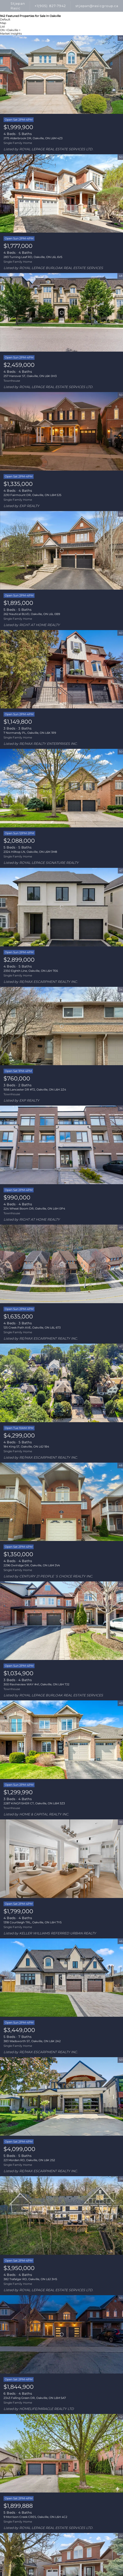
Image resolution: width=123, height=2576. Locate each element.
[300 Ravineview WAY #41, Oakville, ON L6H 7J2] (61, 1620)
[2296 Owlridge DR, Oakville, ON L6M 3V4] (61, 1502)
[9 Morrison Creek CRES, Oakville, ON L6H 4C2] (61, 2453)
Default (5, 19)
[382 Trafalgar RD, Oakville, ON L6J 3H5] (61, 2215)
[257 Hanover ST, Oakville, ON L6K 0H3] (61, 312)
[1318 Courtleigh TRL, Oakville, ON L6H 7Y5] (61, 1858)
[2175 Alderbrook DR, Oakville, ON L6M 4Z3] (61, 74)
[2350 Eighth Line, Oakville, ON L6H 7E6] (61, 907)
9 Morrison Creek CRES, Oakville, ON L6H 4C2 (35, 2517)
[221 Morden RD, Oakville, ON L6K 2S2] (61, 2096)
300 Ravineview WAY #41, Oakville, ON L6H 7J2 (36, 1684)
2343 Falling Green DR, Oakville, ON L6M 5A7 (35, 2398)
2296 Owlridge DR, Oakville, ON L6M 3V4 (32, 1565)
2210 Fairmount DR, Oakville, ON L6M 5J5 (32, 495)
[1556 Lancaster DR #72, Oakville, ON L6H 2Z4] (61, 1026)
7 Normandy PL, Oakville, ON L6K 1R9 (30, 732)
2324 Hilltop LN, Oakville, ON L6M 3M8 (30, 851)
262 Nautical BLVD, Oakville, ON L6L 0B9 (32, 614)
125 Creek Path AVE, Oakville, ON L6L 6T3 (32, 1327)
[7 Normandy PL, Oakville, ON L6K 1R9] (61, 669)
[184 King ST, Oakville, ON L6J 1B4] (61, 1383)
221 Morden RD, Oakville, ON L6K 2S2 (29, 2160)
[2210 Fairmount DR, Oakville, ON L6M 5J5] (61, 431)
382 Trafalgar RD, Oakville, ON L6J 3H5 (30, 2279)
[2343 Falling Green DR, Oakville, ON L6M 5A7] (61, 2334)
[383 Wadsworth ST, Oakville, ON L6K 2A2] (61, 1977)
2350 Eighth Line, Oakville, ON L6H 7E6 (31, 970)
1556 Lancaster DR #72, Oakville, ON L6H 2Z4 (35, 1089)
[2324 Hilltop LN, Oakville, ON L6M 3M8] (61, 788)
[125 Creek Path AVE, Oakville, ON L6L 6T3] (61, 1264)
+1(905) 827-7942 (50, 6)
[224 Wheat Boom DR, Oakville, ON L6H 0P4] (61, 1145)
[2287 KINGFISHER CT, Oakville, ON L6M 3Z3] (61, 1739)
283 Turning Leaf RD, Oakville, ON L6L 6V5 (33, 257)
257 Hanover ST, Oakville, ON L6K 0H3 (30, 376)
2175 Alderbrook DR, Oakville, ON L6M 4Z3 (33, 138)
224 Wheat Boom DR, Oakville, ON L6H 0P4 (34, 1208)
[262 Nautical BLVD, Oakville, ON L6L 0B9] (61, 550)
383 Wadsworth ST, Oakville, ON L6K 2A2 (32, 2041)
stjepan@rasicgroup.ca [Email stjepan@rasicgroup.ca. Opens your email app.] (96, 6)
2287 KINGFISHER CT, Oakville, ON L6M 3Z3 (34, 1803)
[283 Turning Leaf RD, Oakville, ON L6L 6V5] (61, 193)
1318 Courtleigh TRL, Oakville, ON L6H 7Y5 (33, 1922)
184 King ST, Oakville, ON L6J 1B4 (26, 1446)
